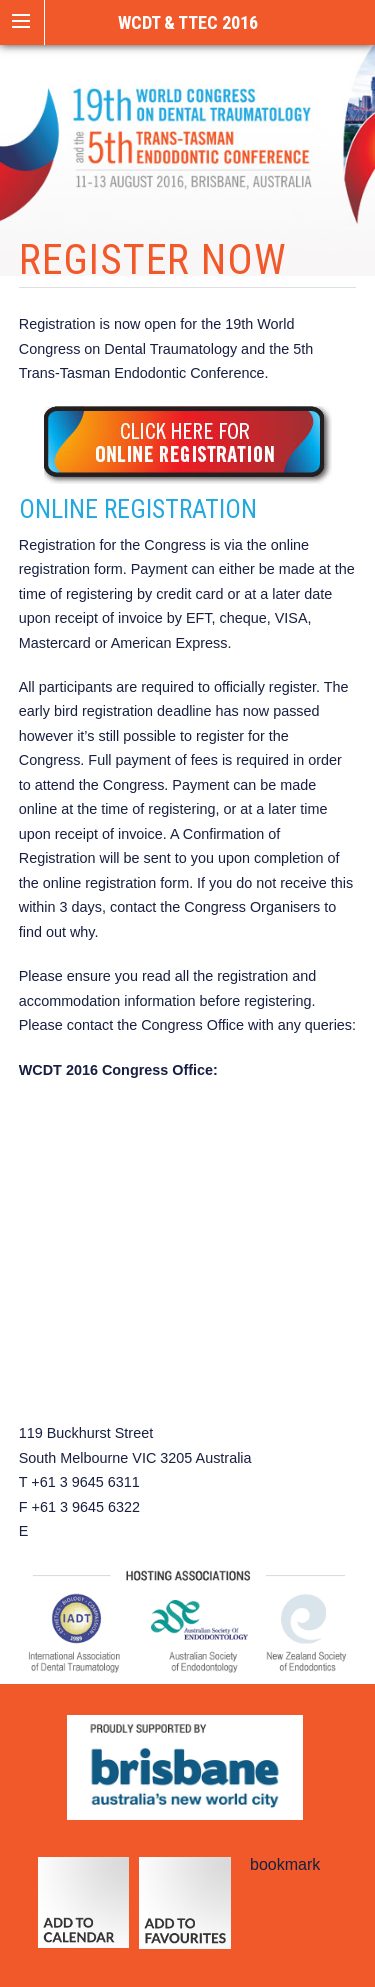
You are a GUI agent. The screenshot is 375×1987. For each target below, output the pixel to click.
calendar (83, 1912)
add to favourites (184, 1912)
